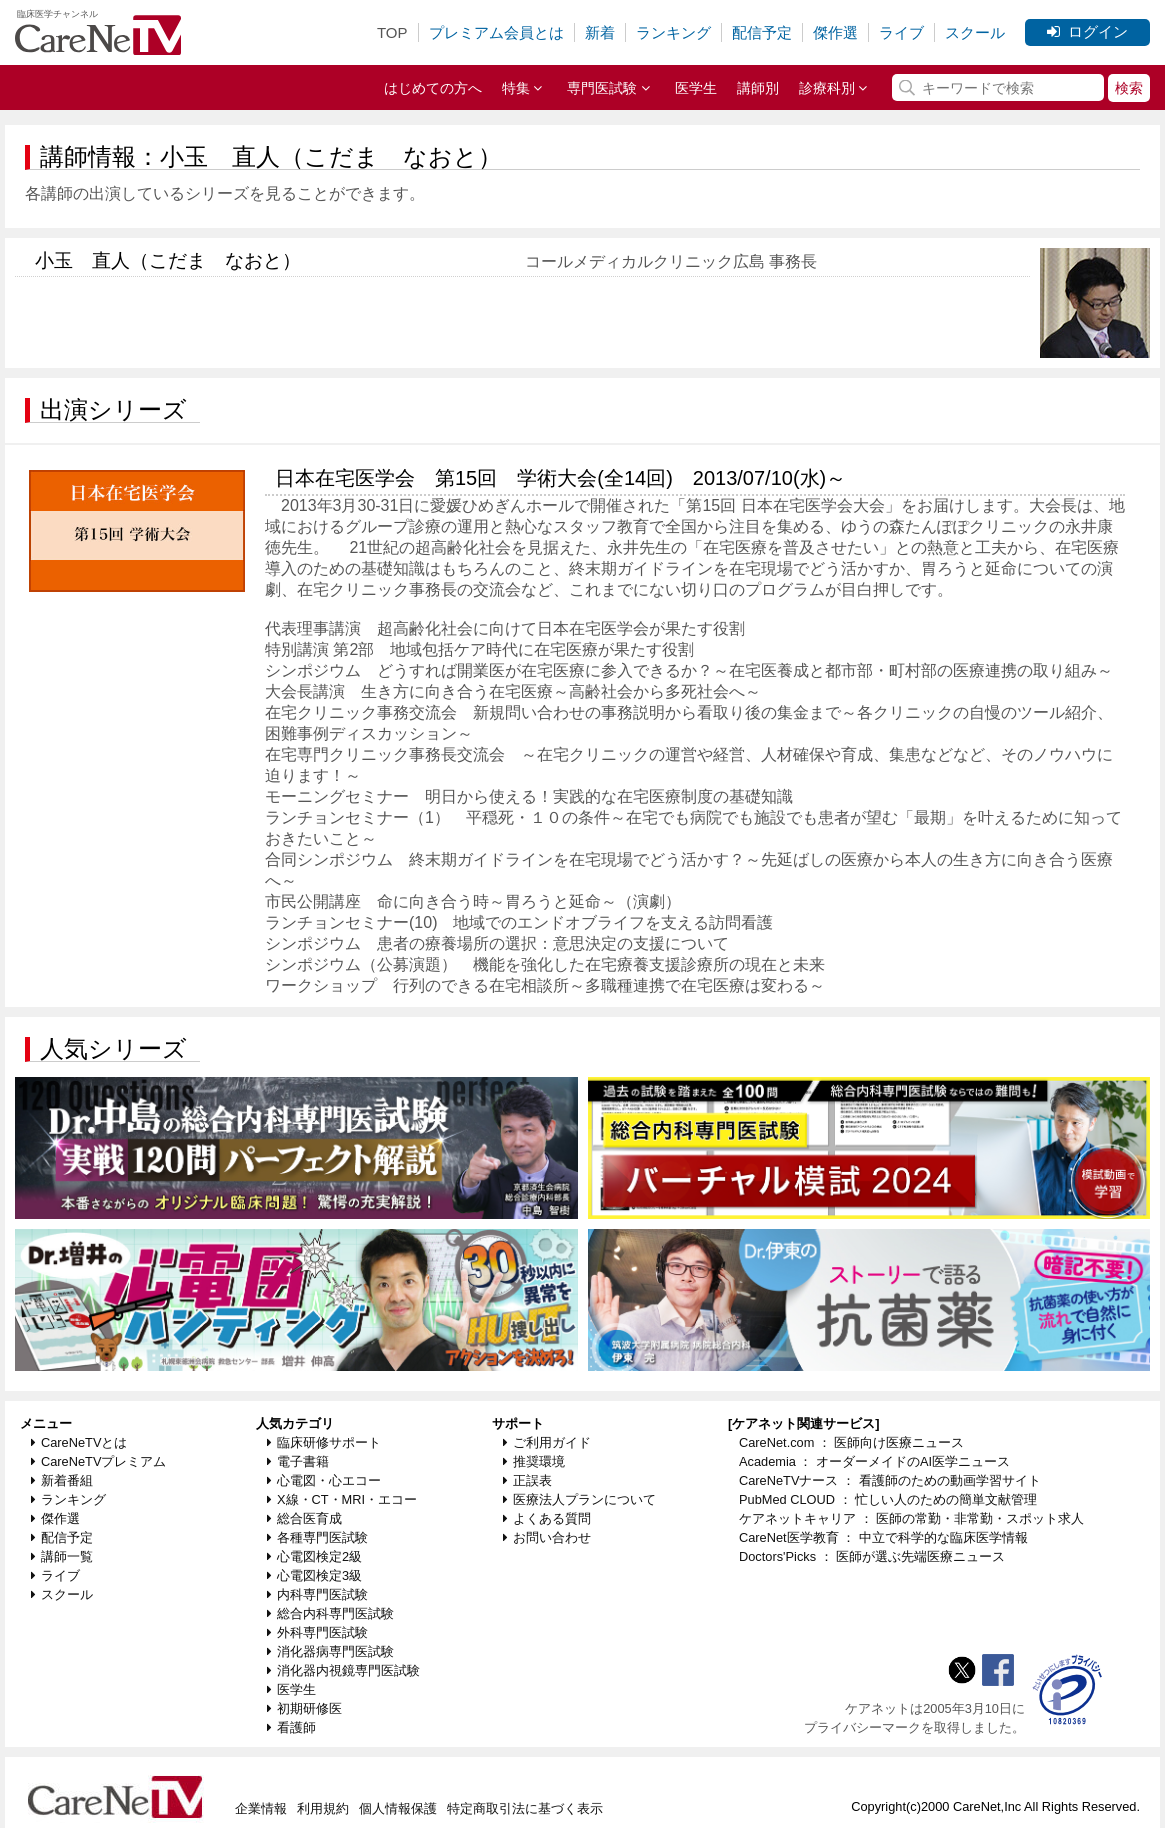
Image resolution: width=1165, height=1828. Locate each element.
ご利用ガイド (547, 1442)
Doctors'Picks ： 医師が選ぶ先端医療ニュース (872, 1556)
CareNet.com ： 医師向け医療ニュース (852, 1442)
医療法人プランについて (579, 1499)
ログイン (1087, 31)
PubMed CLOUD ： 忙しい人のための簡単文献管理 (888, 1499)
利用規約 (323, 1808)
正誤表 (527, 1480)
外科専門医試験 (317, 1632)
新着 (600, 32)
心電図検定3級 (314, 1575)
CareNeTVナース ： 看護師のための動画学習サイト (890, 1480)
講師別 (758, 88)
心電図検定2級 (314, 1556)
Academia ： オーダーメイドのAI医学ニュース (874, 1461)
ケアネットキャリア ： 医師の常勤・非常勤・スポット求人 (911, 1518)
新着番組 (62, 1480)
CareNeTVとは (79, 1442)
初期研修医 (304, 1708)
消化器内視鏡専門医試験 (343, 1670)
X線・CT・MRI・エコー (342, 1499)
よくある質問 (547, 1518)
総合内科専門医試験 (330, 1613)
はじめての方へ (433, 88)
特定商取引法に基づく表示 (525, 1808)
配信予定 (762, 32)
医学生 (696, 88)
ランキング (673, 32)
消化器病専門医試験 (330, 1651)
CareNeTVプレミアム (98, 1461)
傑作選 (835, 32)
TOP (392, 32)
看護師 (291, 1727)
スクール (975, 32)
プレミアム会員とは (496, 32)
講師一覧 (62, 1556)
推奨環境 (534, 1461)
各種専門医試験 (317, 1537)
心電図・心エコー (324, 1480)
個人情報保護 (398, 1808)
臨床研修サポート (324, 1442)
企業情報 (261, 1808)
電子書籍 (298, 1461)
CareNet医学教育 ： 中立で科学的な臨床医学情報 (883, 1537)
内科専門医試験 (317, 1594)
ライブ (901, 32)
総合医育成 (304, 1518)
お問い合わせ (547, 1537)
